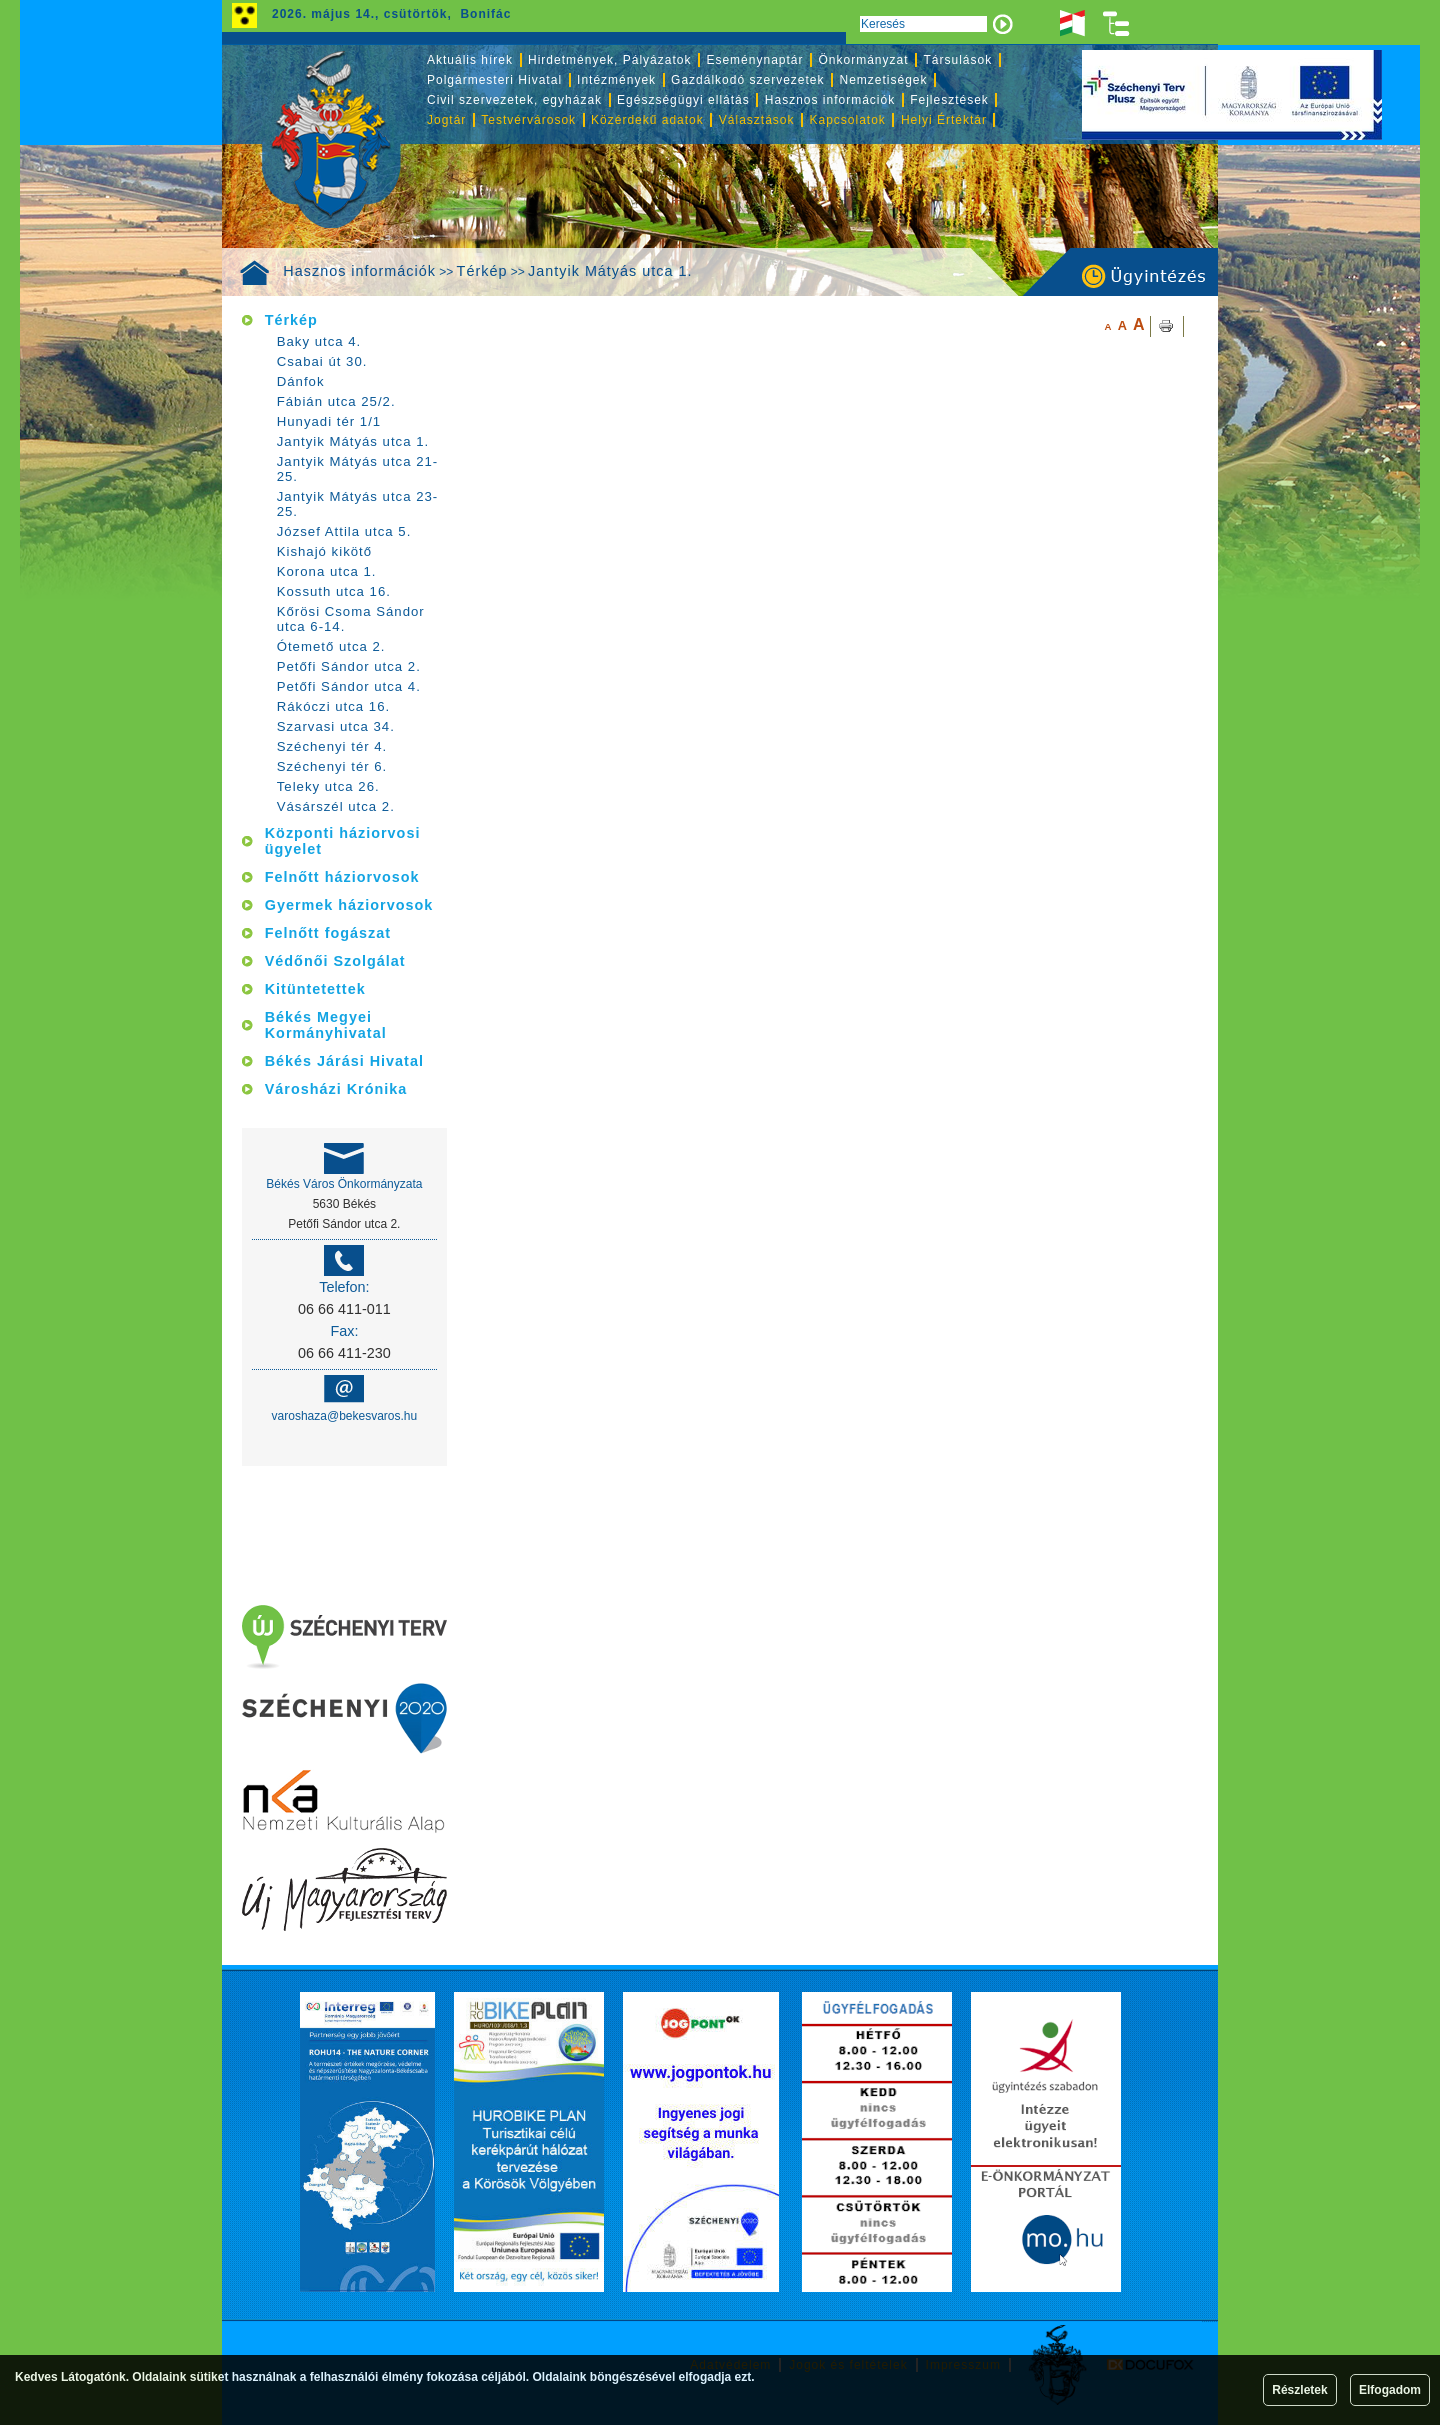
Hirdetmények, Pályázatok (609, 60)
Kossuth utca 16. (334, 591)
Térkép (482, 271)
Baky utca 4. (319, 341)
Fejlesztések (949, 100)
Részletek (1299, 2390)
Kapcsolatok (848, 120)
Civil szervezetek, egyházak (514, 100)
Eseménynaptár (754, 60)
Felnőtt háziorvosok (342, 877)
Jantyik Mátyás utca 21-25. (358, 469)
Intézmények (616, 80)
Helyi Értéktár (944, 120)
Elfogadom (1390, 2390)
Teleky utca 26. (328, 786)
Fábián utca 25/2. (336, 401)
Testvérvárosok (528, 120)
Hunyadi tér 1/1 (329, 421)
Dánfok (301, 381)
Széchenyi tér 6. (332, 766)
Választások (757, 120)
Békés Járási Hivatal (344, 1061)
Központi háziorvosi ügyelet (343, 841)
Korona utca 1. (327, 571)
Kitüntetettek (315, 989)
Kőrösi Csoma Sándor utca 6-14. (351, 619)
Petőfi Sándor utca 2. (349, 666)
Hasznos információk (359, 271)
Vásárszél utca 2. (336, 806)
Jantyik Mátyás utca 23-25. (358, 504)
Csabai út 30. (322, 361)
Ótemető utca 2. (331, 646)
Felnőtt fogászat (328, 933)
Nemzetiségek (884, 80)
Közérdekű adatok (647, 120)
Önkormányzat (863, 60)
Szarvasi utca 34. (336, 726)
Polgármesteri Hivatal (494, 80)
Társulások (958, 60)
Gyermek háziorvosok (349, 905)
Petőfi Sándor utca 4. (349, 686)
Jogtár (446, 120)
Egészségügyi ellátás (683, 100)
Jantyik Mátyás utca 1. (610, 271)
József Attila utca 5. (344, 531)
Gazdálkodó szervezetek (747, 80)
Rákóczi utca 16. (334, 706)
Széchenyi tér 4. (332, 746)
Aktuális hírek (470, 60)
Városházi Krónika (336, 1089)
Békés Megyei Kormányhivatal (326, 1025)
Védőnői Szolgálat (335, 961)
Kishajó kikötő (324, 551)
